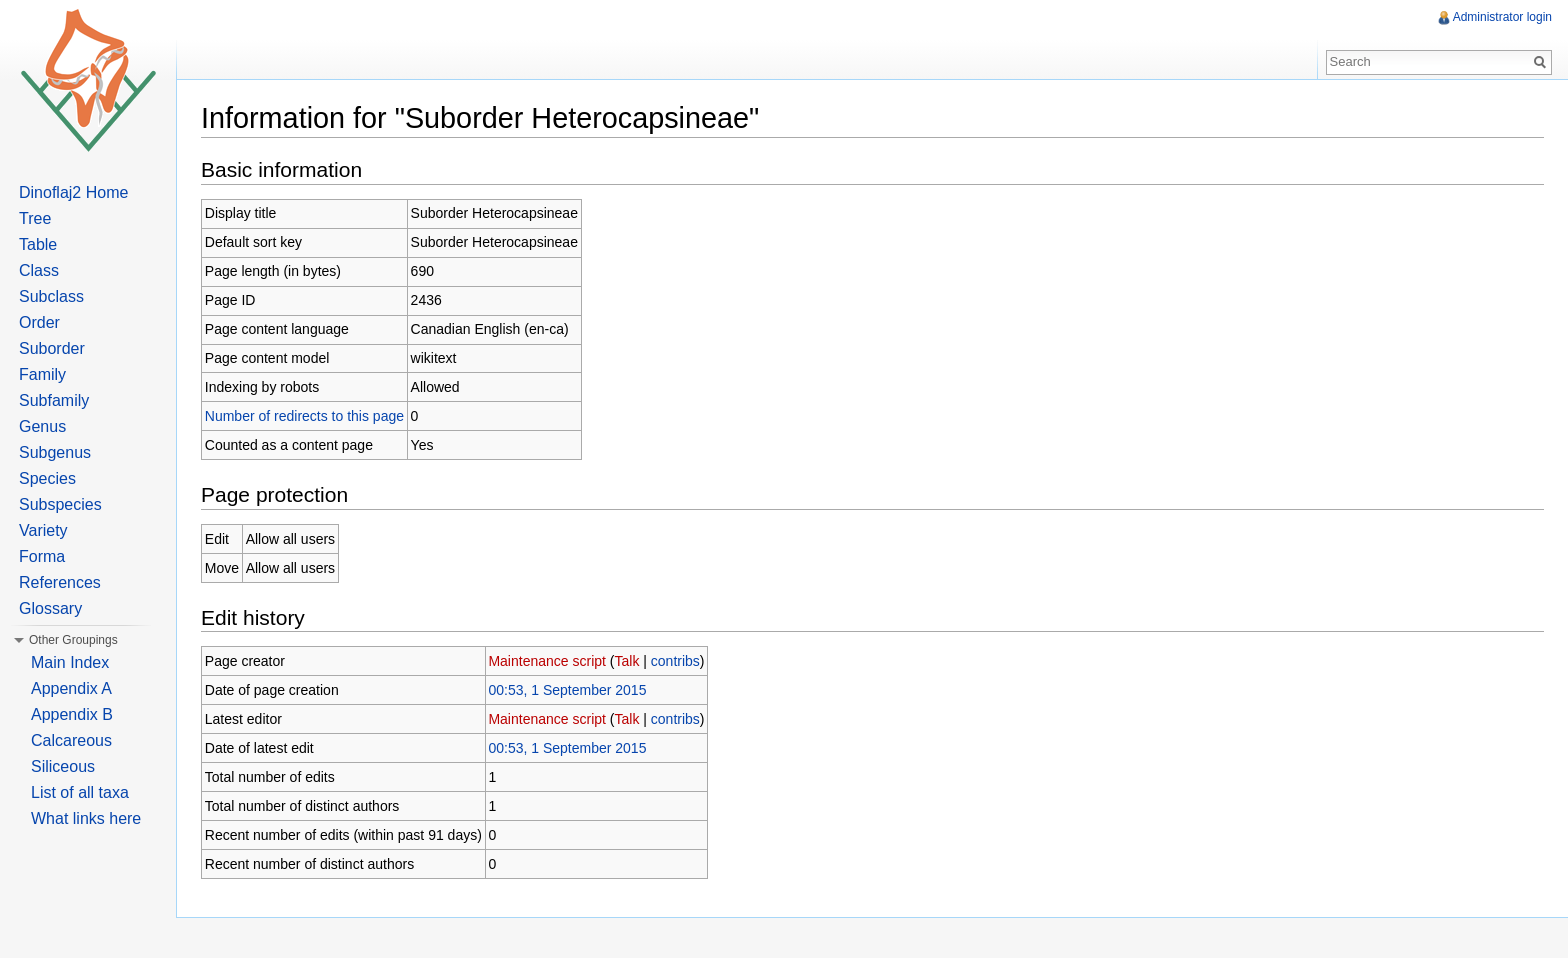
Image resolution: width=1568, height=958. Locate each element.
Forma (42, 556)
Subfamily (54, 400)
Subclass (51, 296)
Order (39, 322)
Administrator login (1502, 17)
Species (47, 478)
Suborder (52, 348)
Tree (35, 218)
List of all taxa (80, 792)
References (60, 582)
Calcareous (71, 740)
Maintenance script (547, 661)
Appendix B (72, 714)
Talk (627, 661)
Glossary (50, 608)
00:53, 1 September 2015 (567, 690)
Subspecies (60, 504)
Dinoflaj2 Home (73, 192)
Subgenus (55, 452)
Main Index (70, 662)
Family (42, 374)
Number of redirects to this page (304, 416)
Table (38, 244)
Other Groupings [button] (73, 640)
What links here (86, 818)
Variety (43, 530)
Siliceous (63, 766)
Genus (42, 426)
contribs (675, 661)
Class (39, 270)
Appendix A (71, 688)
